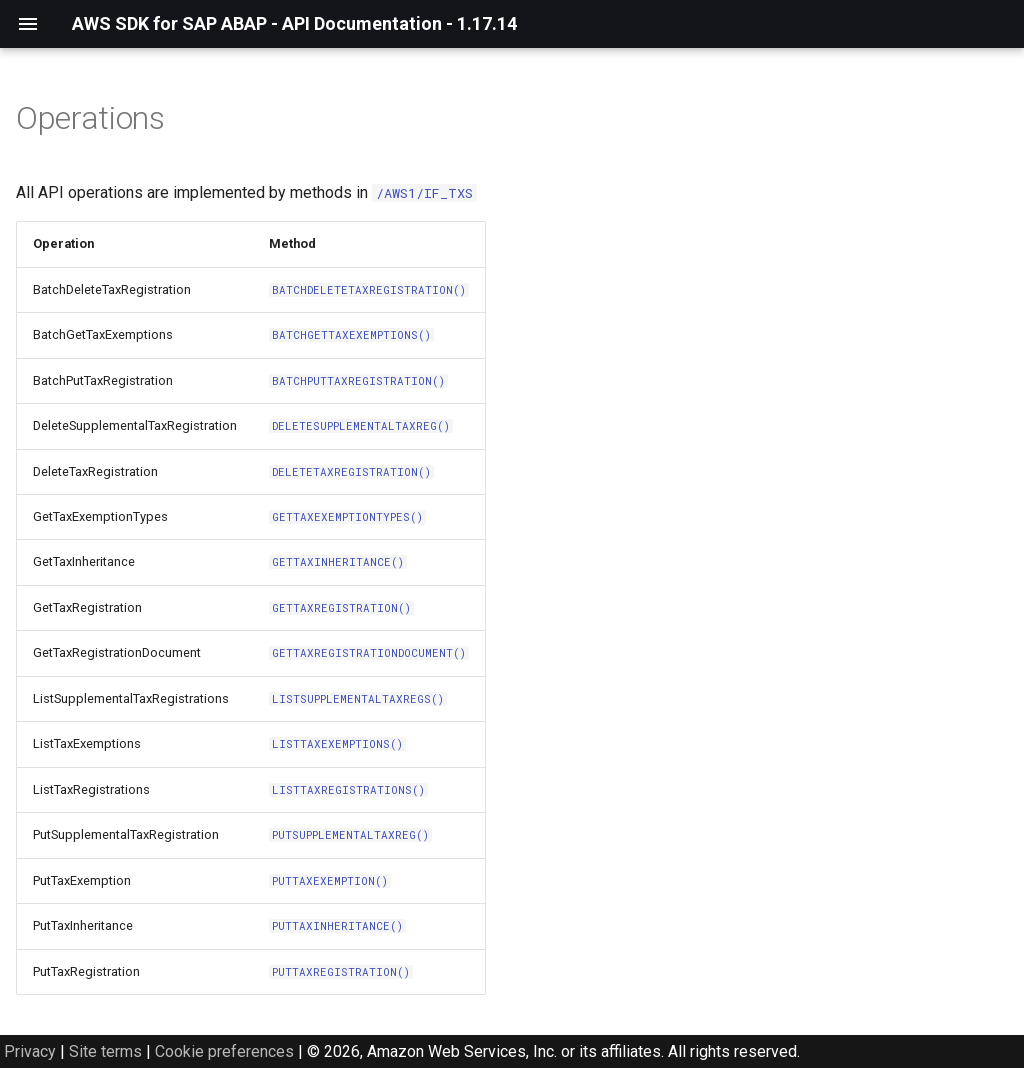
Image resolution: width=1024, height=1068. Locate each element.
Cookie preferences (224, 1051)
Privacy (30, 1051)
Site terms (105, 1051)
